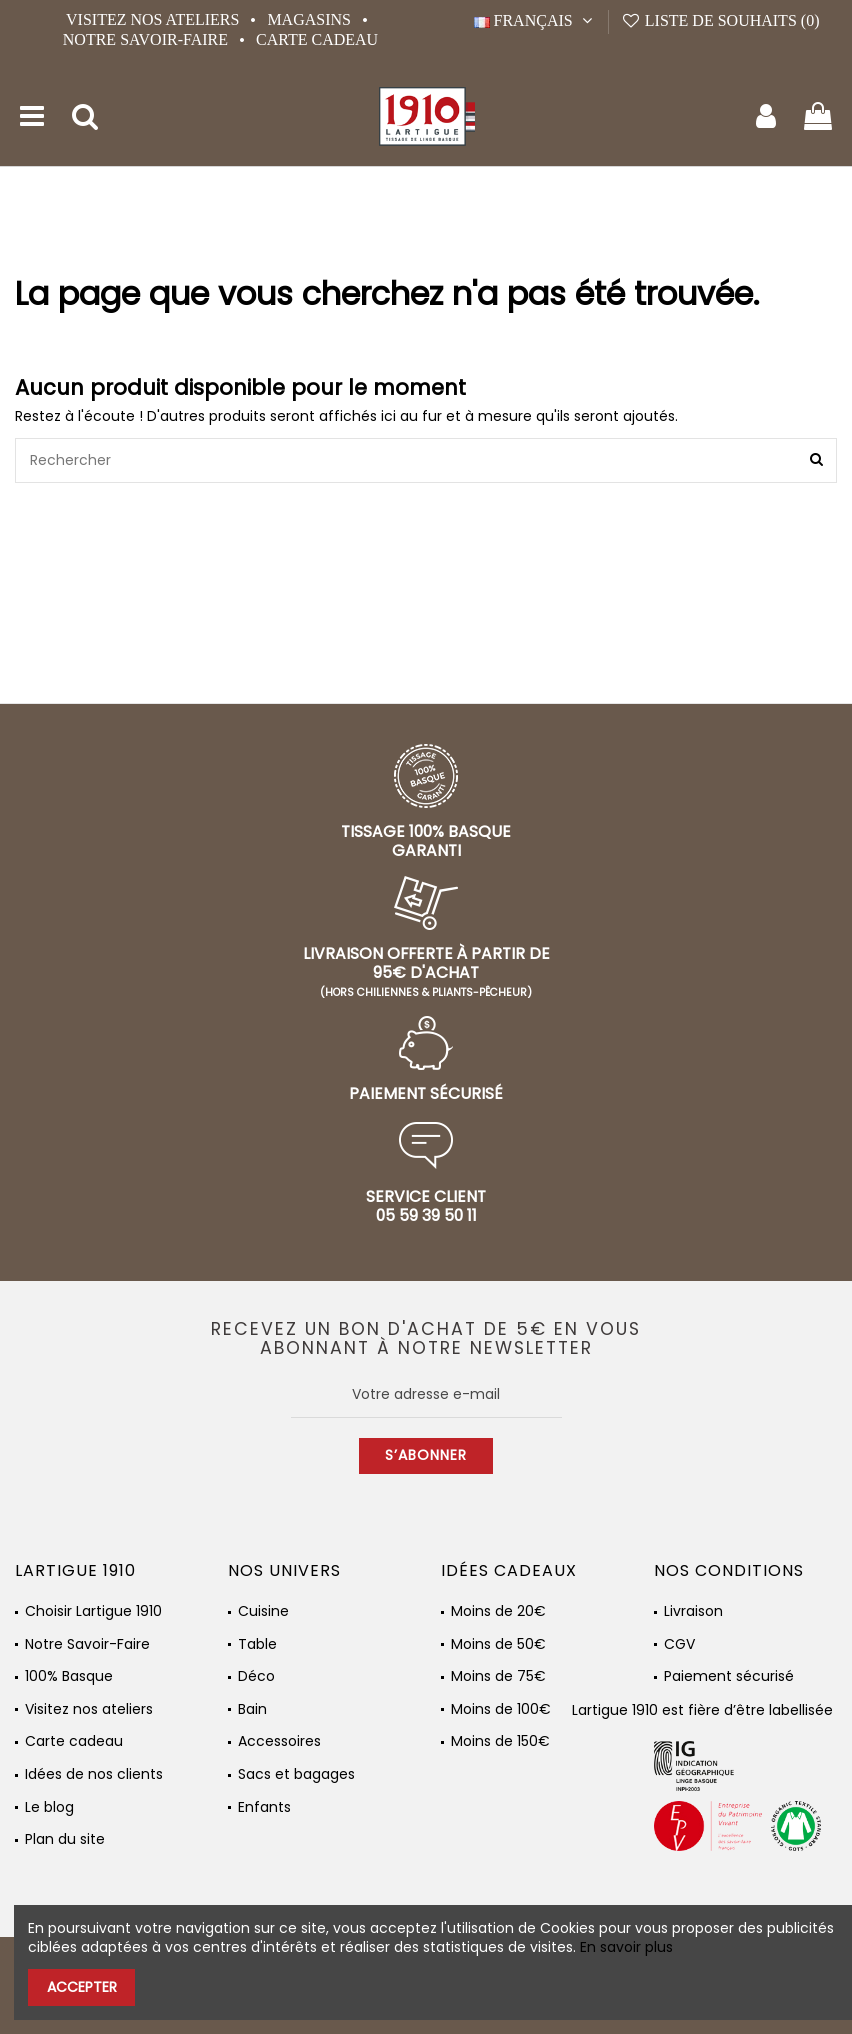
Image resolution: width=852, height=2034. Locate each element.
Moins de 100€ (501, 1709)
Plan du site (65, 1839)
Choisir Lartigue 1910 (93, 1611)
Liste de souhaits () (719, 20)
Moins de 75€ (498, 1676)
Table (257, 1644)
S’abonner (426, 1455)
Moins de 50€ (498, 1644)
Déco (256, 1676)
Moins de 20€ (498, 1611)
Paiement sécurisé (729, 1676)
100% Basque (69, 1676)
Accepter (82, 1987)
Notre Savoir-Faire (147, 39)
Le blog (49, 1807)
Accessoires (279, 1741)
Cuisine (263, 1611)
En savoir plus (626, 1947)
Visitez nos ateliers (154, 19)
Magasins (311, 19)
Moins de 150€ (500, 1741)
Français (536, 20)
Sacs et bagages (296, 1774)
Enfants (264, 1807)
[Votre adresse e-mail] (426, 1395)
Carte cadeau (317, 39)
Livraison (693, 1611)
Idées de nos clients (94, 1774)
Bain (252, 1709)
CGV (679, 1644)
